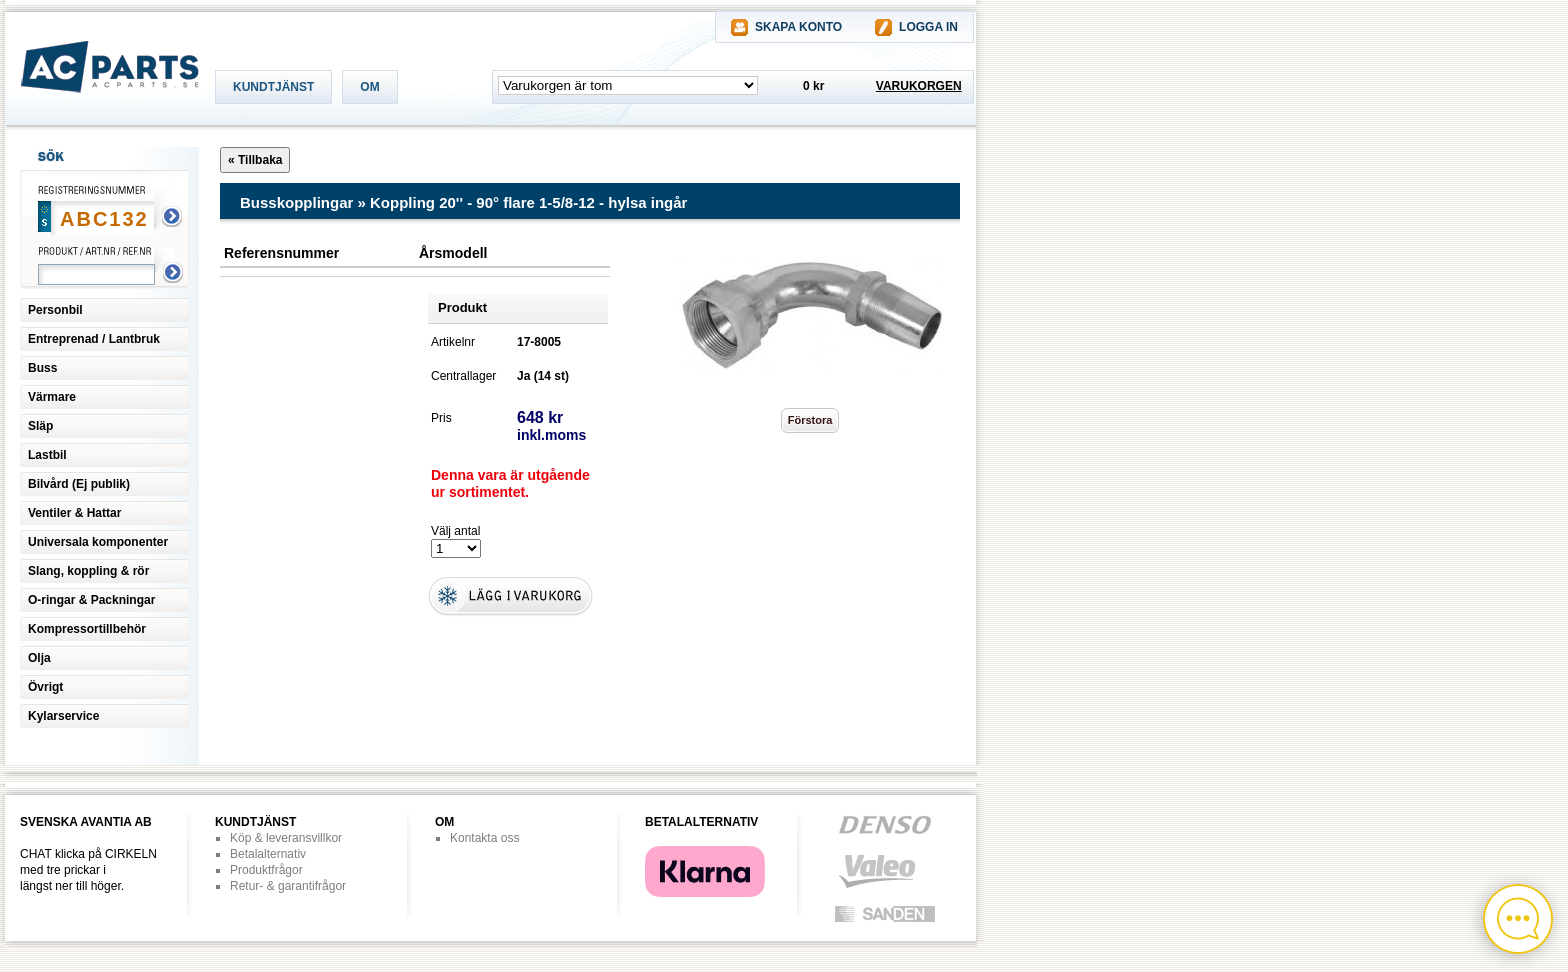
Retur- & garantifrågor (288, 886)
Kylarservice (63, 716)
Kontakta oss (484, 838)
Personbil (55, 310)
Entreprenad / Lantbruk (94, 339)
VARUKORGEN (919, 86)
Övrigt (45, 687)
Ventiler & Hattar (74, 513)
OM (369, 87)
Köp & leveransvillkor (286, 838)
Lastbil (47, 455)
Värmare (52, 397)
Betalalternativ (268, 854)
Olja (39, 658)
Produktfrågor (266, 870)
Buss (42, 368)
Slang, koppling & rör (88, 571)
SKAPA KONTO (798, 27)
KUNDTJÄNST (273, 87)
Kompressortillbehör (87, 629)
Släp (40, 426)
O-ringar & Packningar (91, 600)
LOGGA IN (928, 27)
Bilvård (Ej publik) (79, 484)
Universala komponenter (98, 542)
